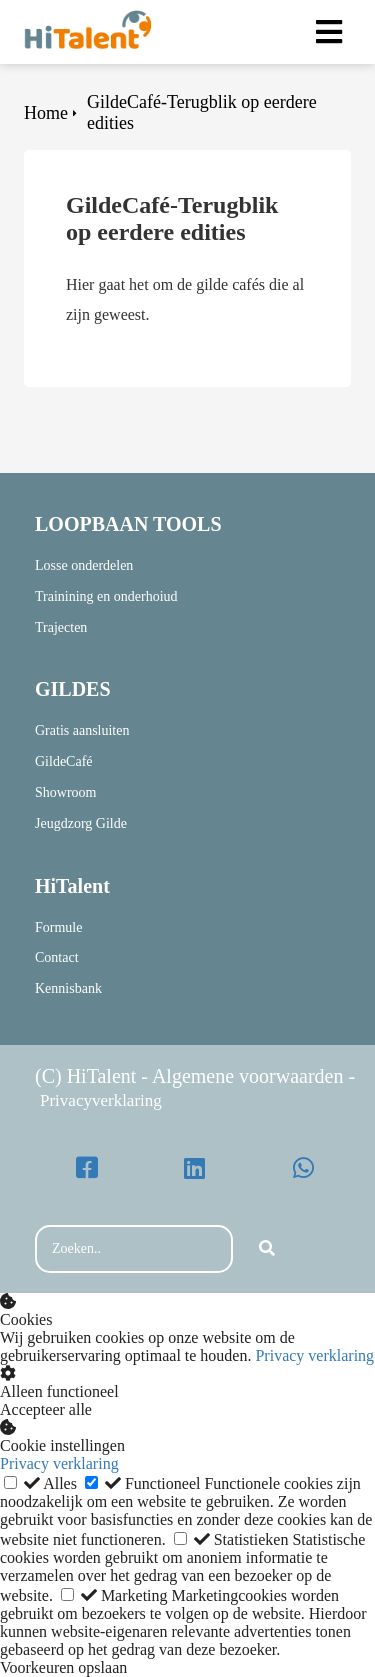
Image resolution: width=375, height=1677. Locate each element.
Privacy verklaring (314, 1355)
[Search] (267, 1249)
